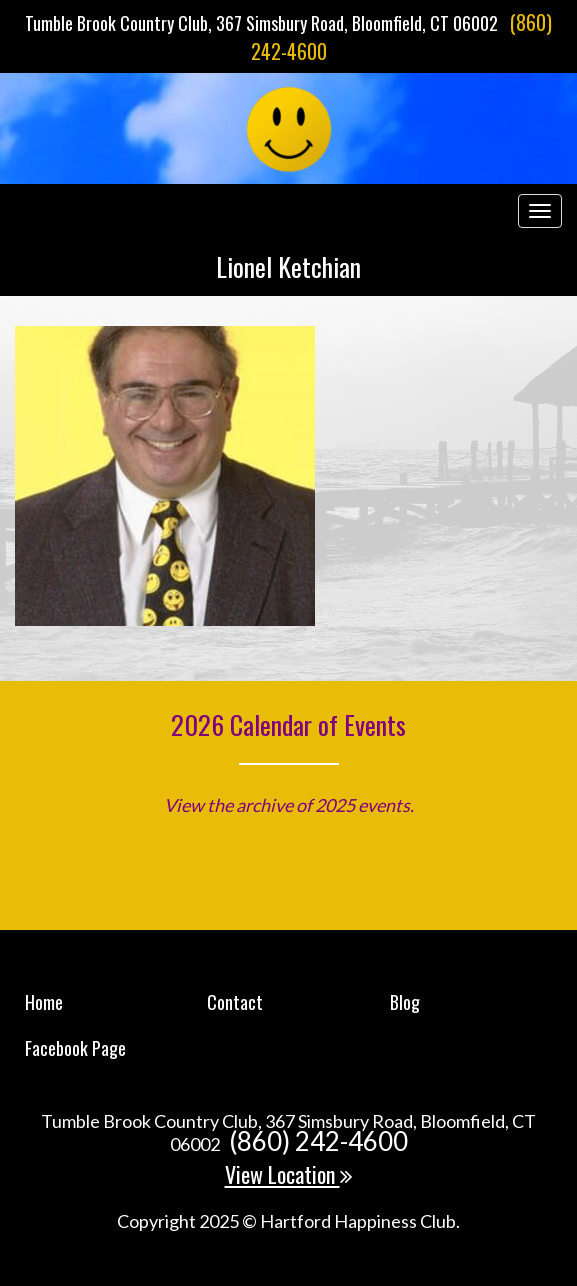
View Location (289, 1174)
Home (44, 1002)
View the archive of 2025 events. (289, 805)
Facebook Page (75, 1048)
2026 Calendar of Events (288, 724)
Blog (405, 1002)
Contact (235, 1002)
